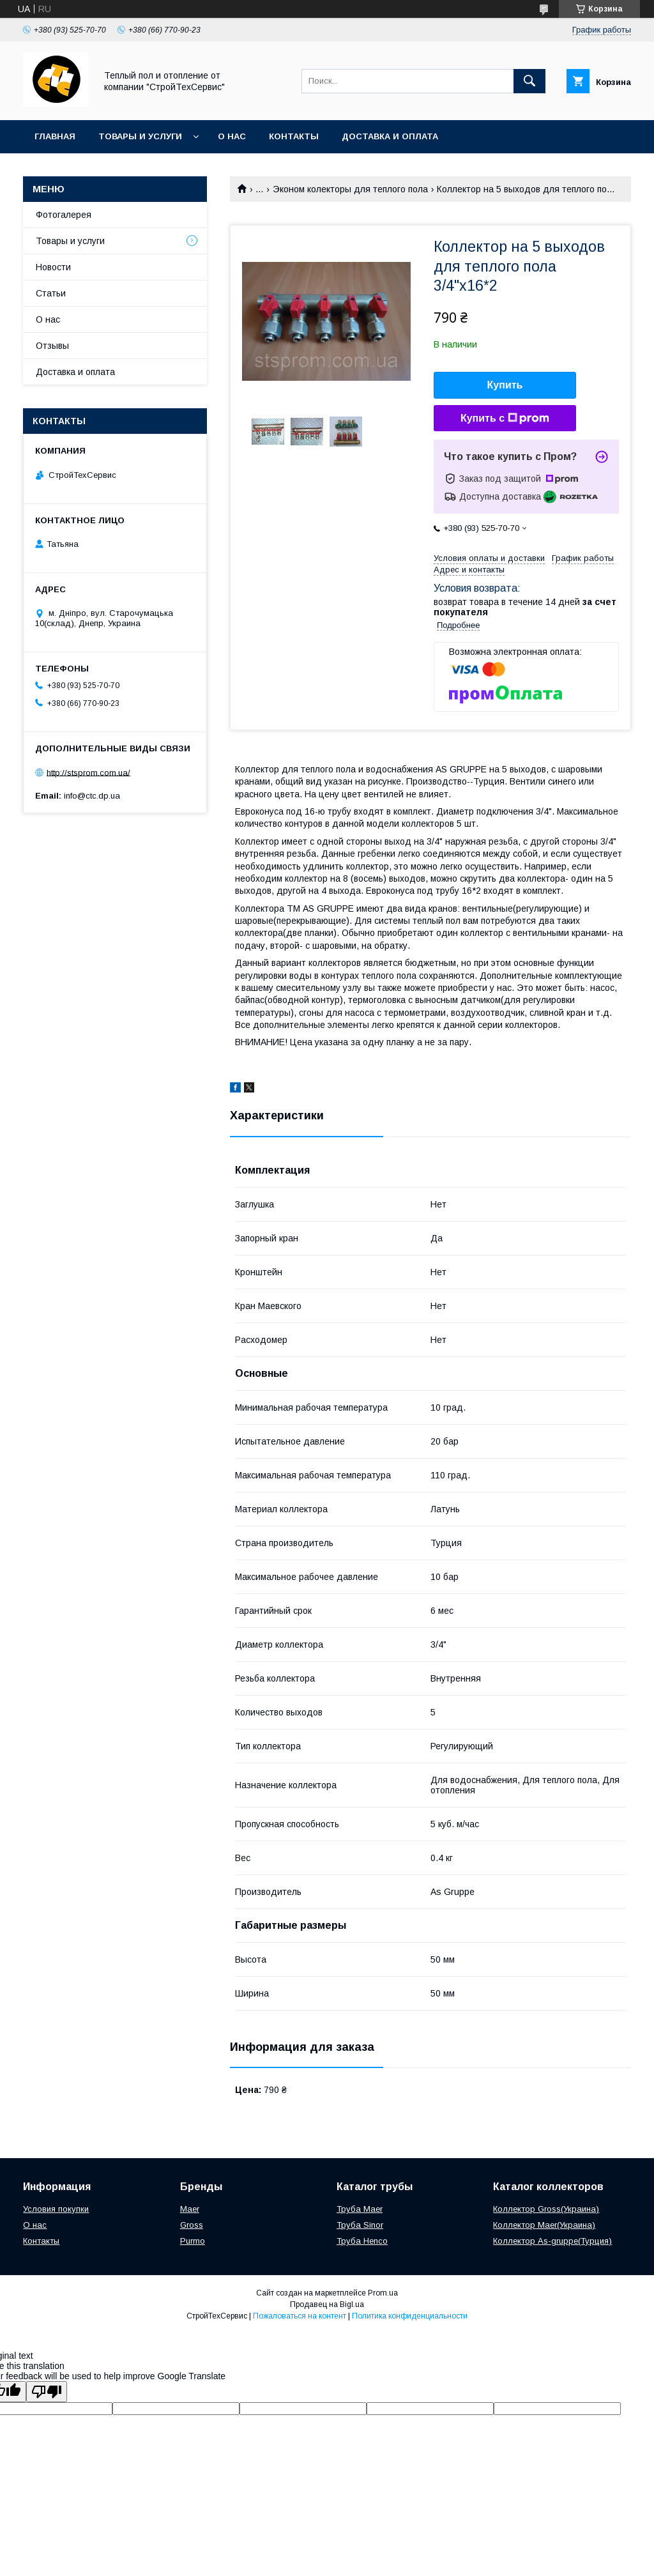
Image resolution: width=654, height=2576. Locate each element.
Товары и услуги (140, 136)
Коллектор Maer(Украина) (544, 2225)
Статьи (51, 293)
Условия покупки (56, 2209)
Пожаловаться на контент (299, 2316)
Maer (189, 2209)
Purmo (192, 2241)
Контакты (294, 136)
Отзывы (52, 346)
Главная (54, 136)
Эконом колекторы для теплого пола (350, 189)
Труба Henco (362, 2241)
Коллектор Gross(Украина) (546, 2209)
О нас (232, 136)
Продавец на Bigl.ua (327, 2304)
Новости (53, 267)
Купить (505, 384)
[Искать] (529, 81)
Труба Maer (360, 2209)
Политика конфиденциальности (410, 2316)
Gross (191, 2225)
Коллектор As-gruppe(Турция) (552, 2241)
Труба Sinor (360, 2225)
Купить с (504, 418)
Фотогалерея (63, 215)
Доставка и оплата (390, 136)
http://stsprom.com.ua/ (88, 772)
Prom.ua (383, 2292)
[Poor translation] (46, 2391)
